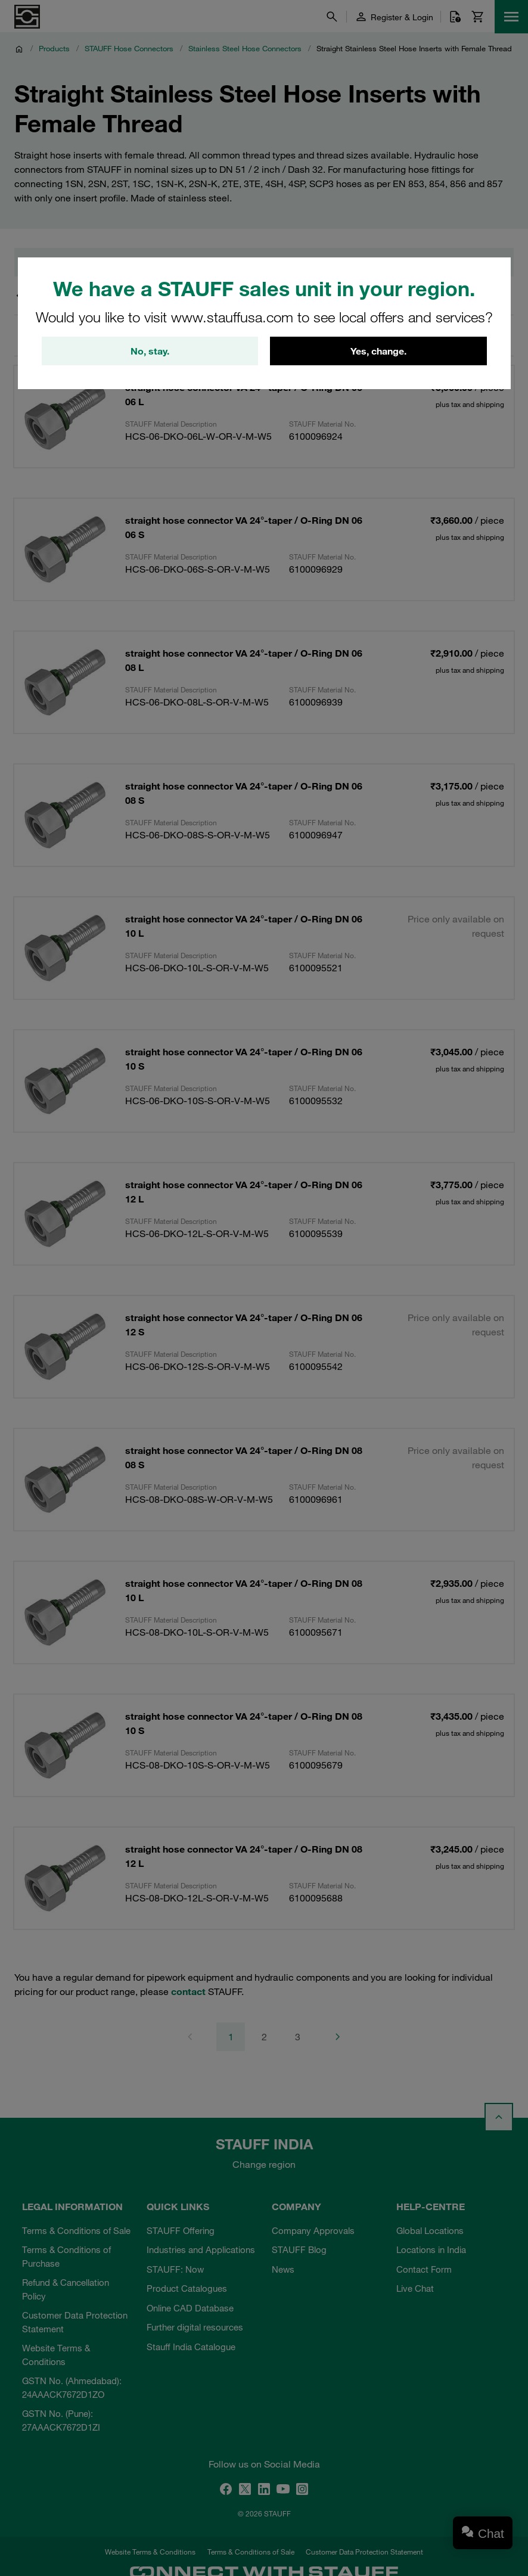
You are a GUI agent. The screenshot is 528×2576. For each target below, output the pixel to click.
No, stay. (150, 351)
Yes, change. (378, 351)
